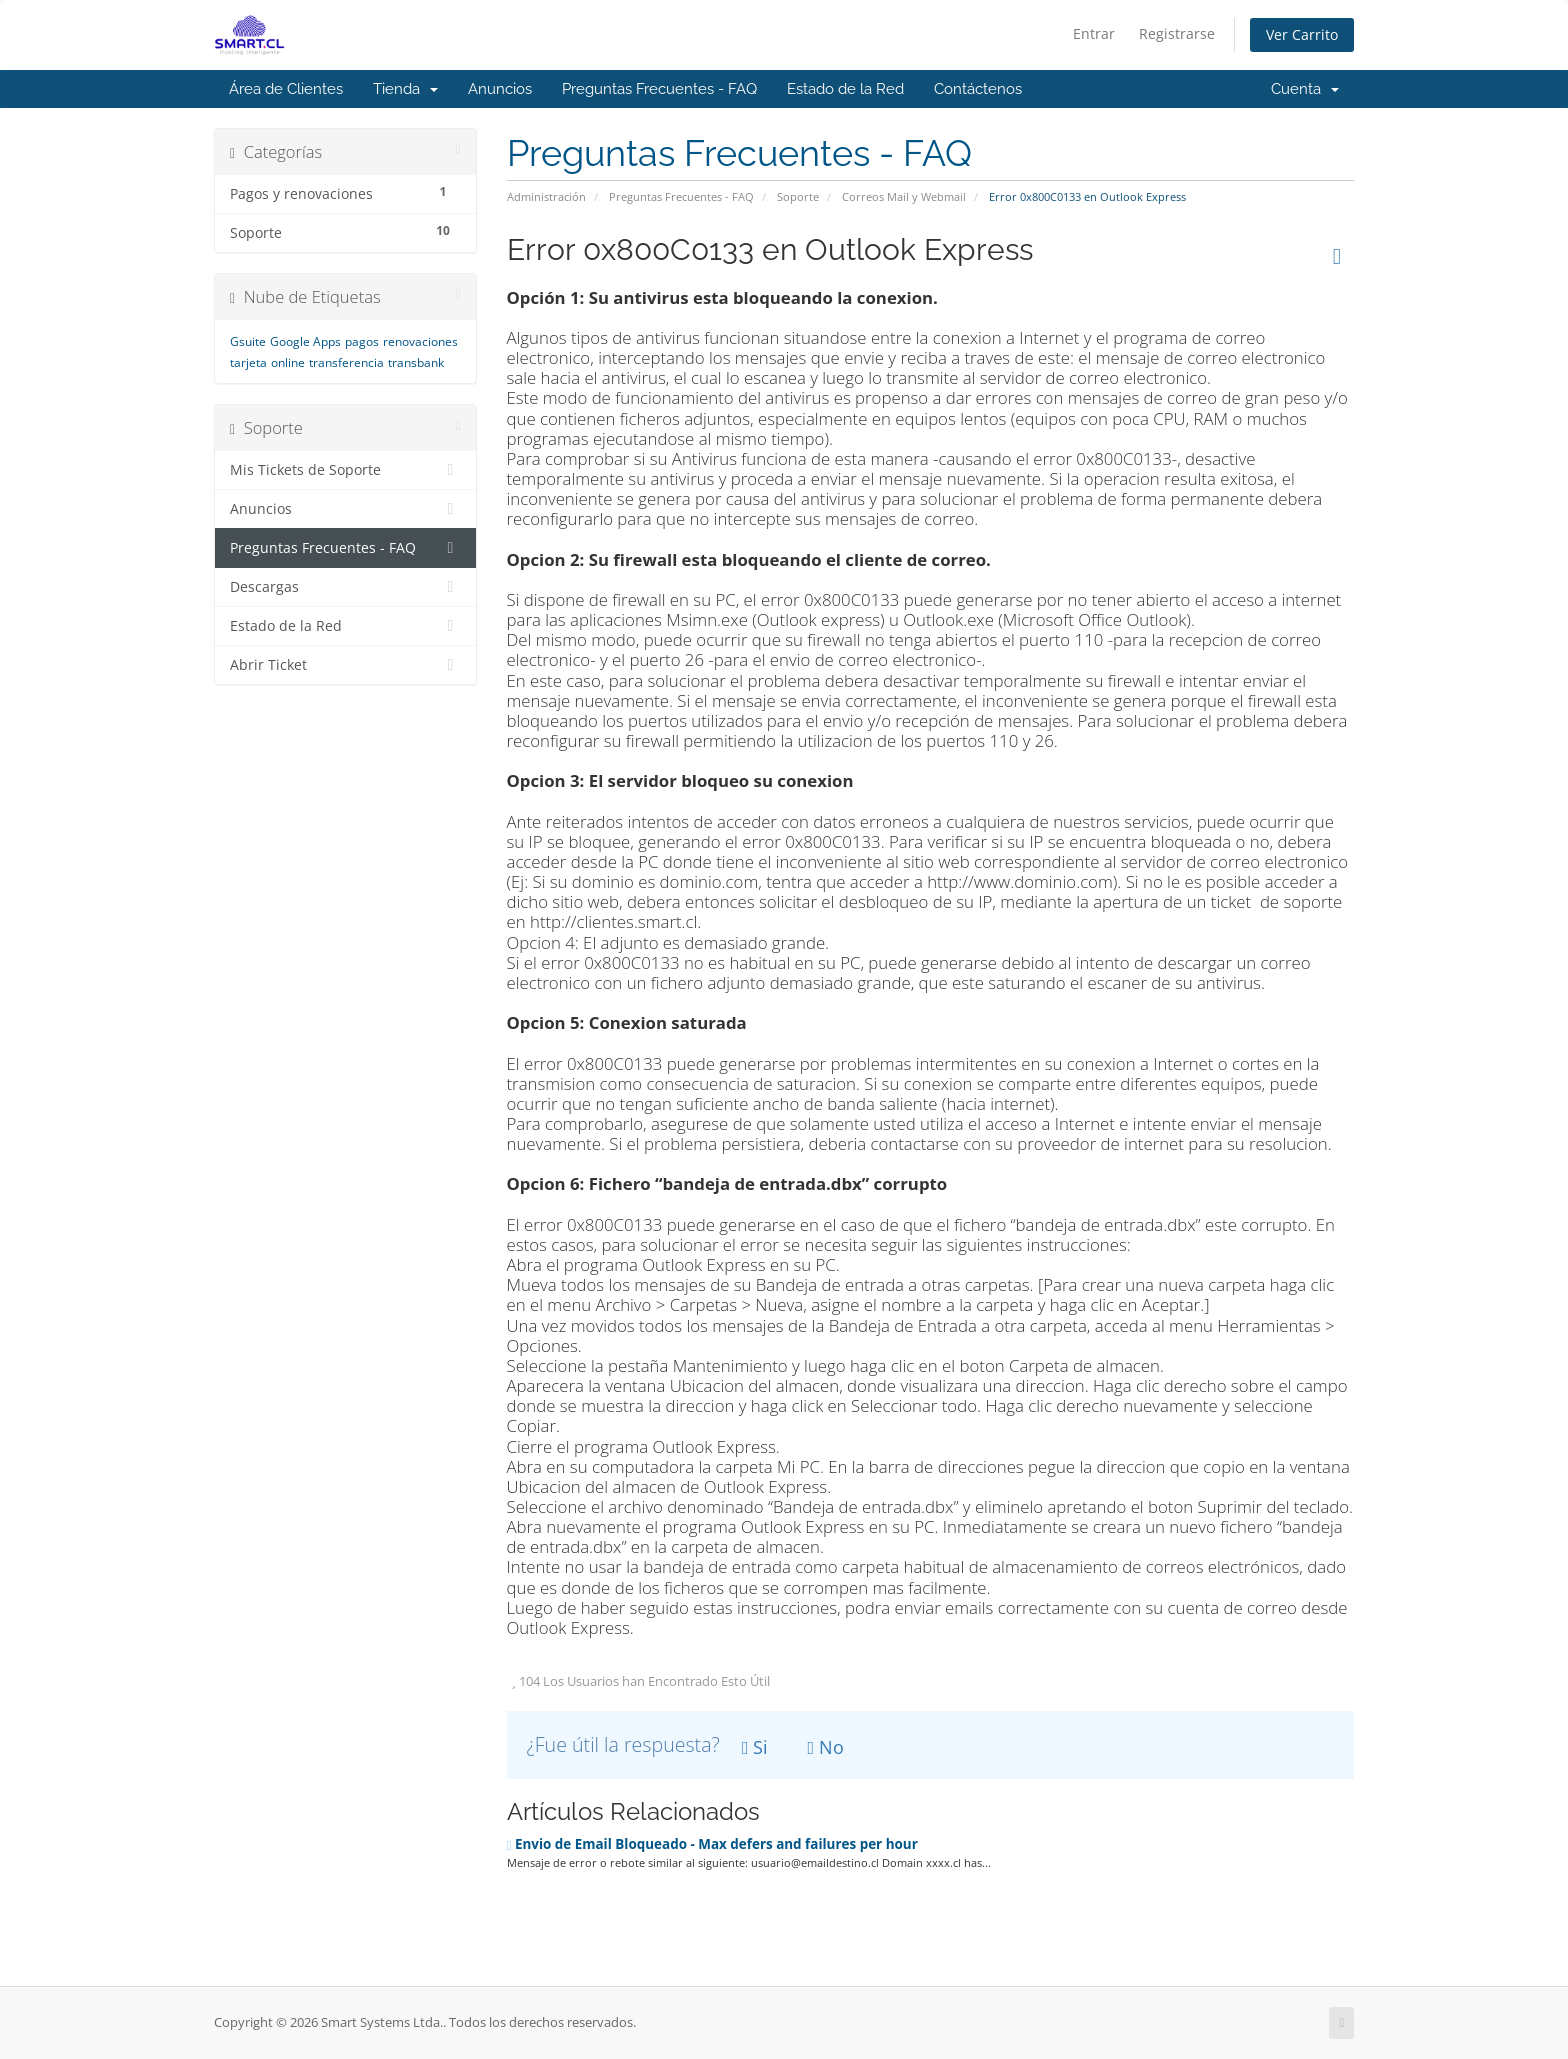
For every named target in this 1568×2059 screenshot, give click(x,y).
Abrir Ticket (345, 665)
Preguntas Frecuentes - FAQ (659, 89)
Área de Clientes (286, 89)
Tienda (405, 89)
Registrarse (1177, 33)
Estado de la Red (845, 89)
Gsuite (248, 341)
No (826, 1747)
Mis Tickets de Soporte (345, 470)
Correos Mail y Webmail (904, 196)
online (288, 362)
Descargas (345, 587)
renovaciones (420, 341)
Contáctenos (978, 89)
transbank (416, 362)
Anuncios (500, 89)
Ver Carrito (1302, 34)
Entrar (1094, 33)
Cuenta (1305, 89)
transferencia (346, 362)
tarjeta (248, 362)
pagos (362, 341)
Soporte (798, 196)
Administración (546, 196)
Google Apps (305, 341)
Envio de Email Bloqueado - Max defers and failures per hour (712, 1844)
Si (755, 1747)
